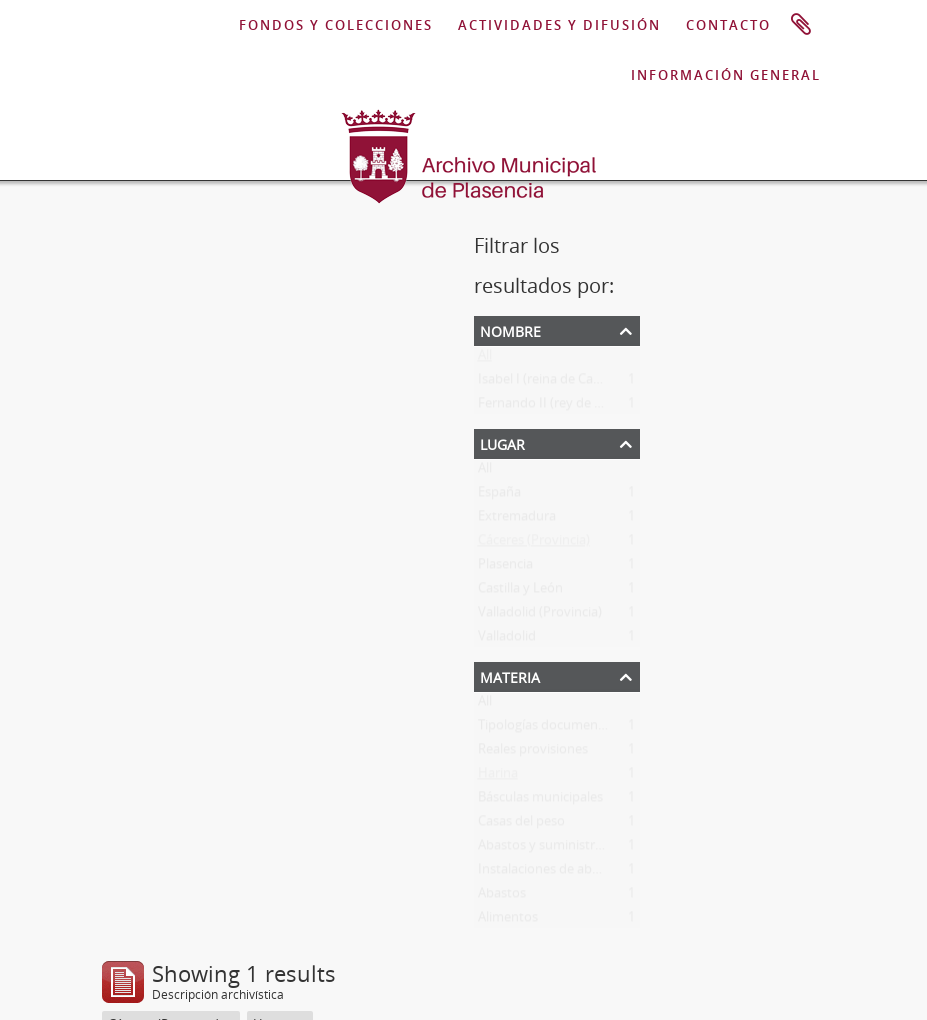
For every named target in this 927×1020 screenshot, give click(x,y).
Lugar (502, 442)
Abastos (502, 897)
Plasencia (505, 568)
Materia (510, 675)
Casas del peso (521, 825)
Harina (498, 777)
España (499, 496)
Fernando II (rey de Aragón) (559, 407)
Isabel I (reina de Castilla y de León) (581, 383)
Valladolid (507, 640)
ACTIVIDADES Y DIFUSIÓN (559, 25)
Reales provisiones (533, 753)
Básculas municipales (540, 801)
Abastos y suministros (543, 849)
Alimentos (508, 921)
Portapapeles (801, 25)
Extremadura (517, 520)
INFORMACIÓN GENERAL (726, 75)
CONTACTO (728, 25)
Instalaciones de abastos (551, 873)
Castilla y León (520, 592)
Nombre (510, 329)
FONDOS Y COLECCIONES (336, 25)
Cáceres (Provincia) (534, 544)
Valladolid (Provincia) (540, 616)
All (485, 359)
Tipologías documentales (552, 729)
